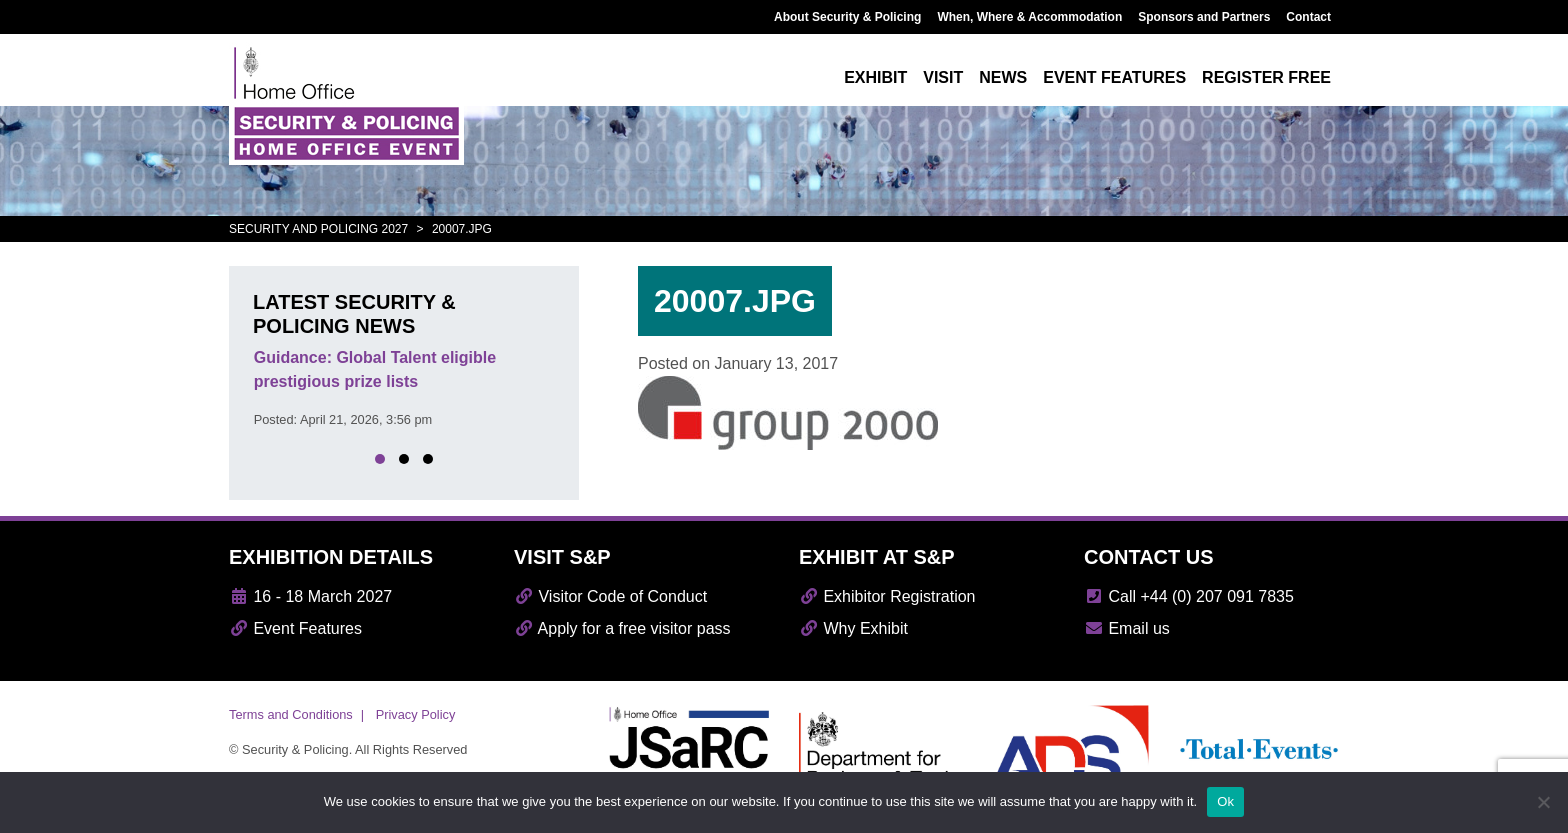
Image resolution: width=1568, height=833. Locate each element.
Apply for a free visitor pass (622, 628)
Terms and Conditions (291, 714)
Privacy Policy (416, 714)
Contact (1308, 17)
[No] (1543, 802)
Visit (943, 77)
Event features (1114, 77)
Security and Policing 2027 (318, 229)
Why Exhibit (853, 628)
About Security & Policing (847, 17)
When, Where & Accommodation (1029, 17)
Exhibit (875, 77)
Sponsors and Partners (1204, 17)
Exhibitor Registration (887, 596)
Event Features (295, 628)
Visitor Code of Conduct (610, 596)
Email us (1127, 628)
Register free (1266, 77)
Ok (1225, 801)
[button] (380, 459)
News (1003, 77)
